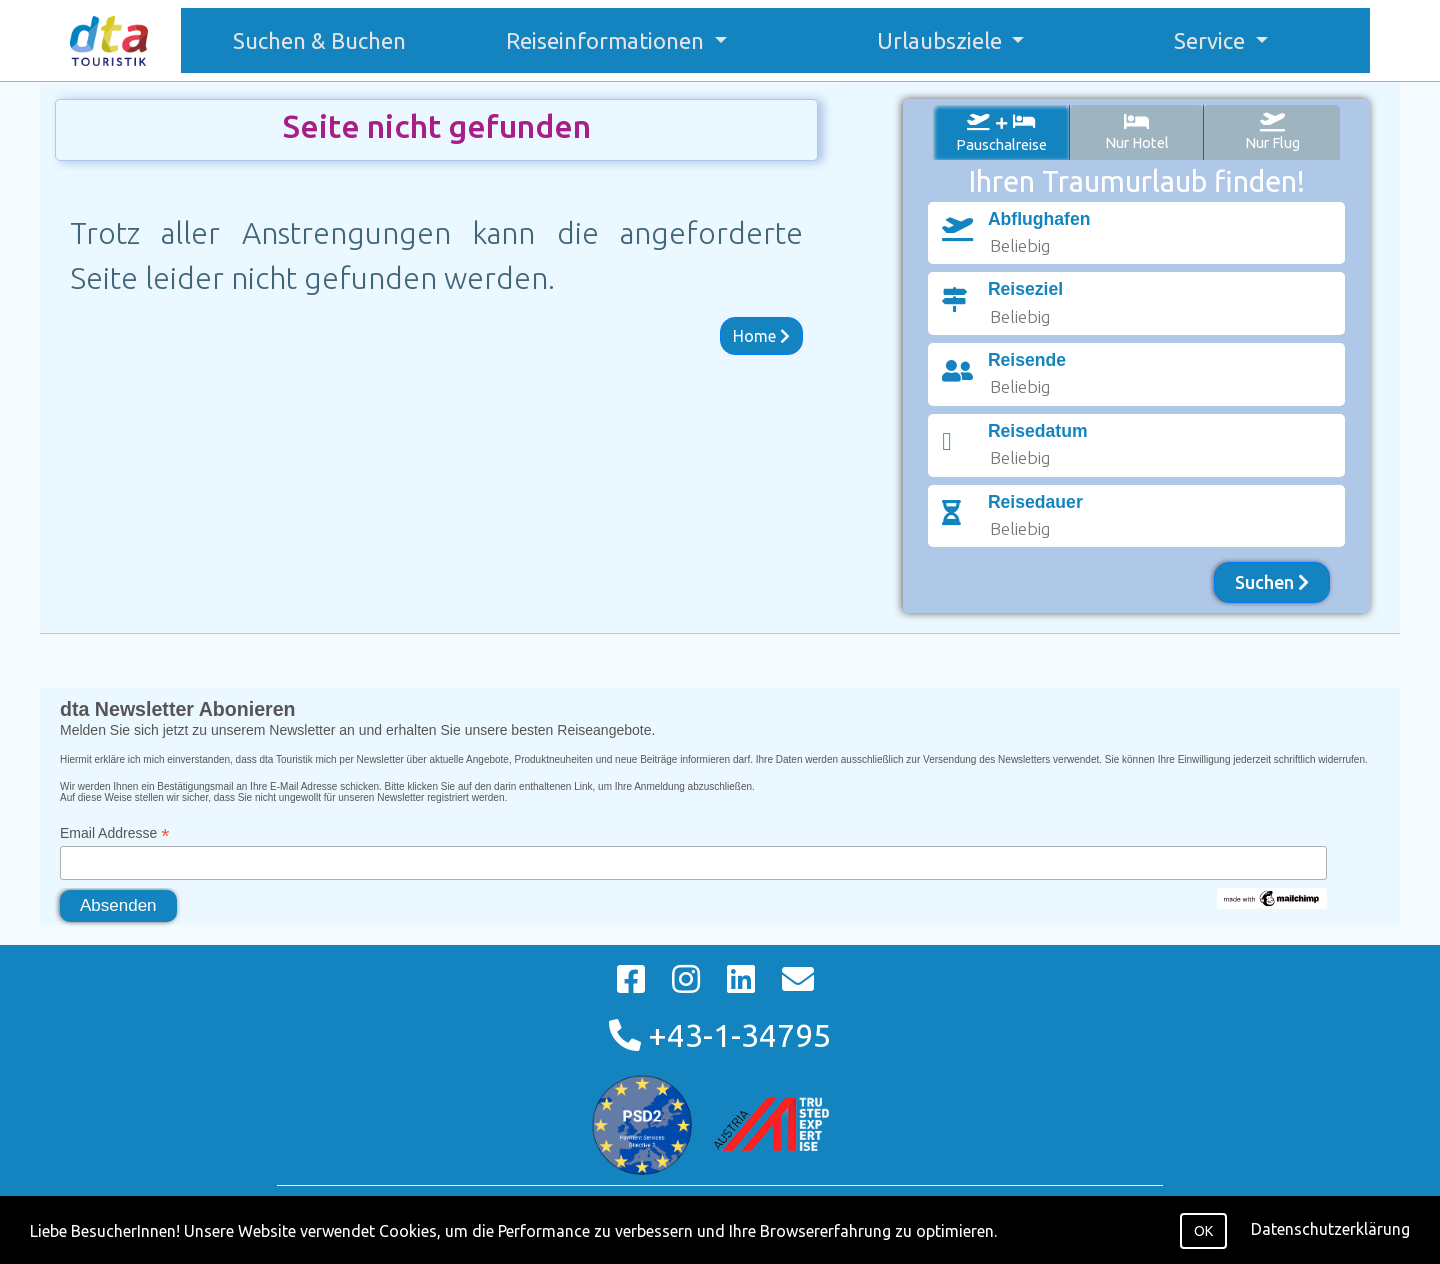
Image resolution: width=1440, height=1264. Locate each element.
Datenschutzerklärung (1330, 1229)
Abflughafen (1039, 219)
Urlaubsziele (942, 40)
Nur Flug (1272, 131)
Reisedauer (1035, 502)
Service (1212, 40)
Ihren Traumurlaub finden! (1137, 181)
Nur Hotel (1137, 131)
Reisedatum (1038, 431)
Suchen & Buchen (329, 38)
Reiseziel (1025, 289)
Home (761, 336)
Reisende (1027, 360)
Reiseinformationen (607, 40)
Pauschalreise (1001, 132)
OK (1203, 1231)
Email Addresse (114, 833)
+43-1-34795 (720, 1035)
